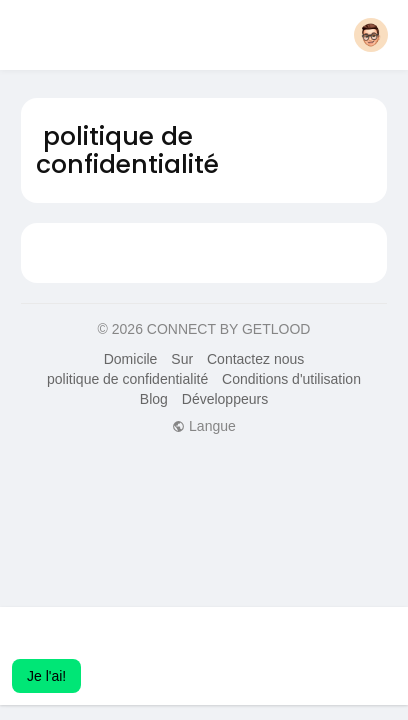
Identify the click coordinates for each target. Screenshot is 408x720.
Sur (182, 359)
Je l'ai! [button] (46, 676)
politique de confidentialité (127, 379)
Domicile (131, 359)
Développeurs (225, 399)
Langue (204, 426)
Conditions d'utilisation (291, 379)
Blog (154, 399)
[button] (371, 35)
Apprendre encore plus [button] (243, 649)
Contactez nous (255, 359)
